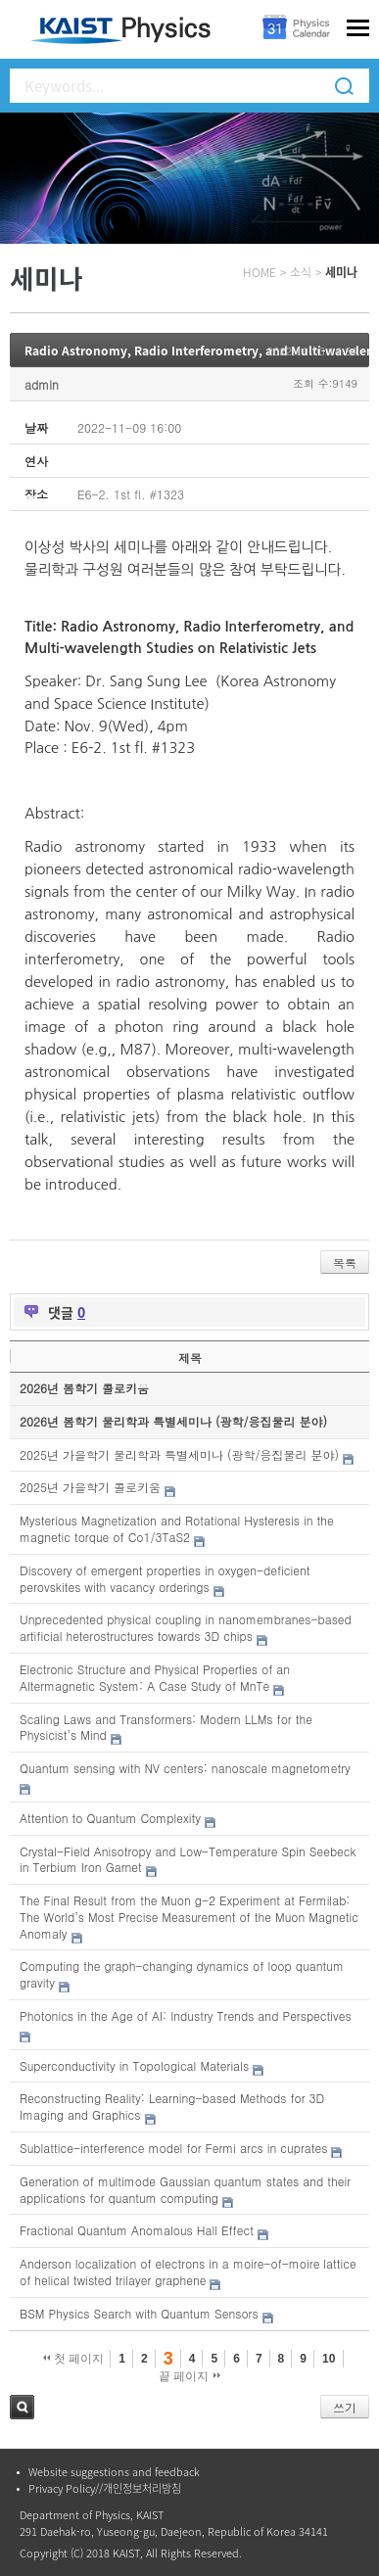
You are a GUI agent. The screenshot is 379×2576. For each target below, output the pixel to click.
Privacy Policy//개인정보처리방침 (104, 2488)
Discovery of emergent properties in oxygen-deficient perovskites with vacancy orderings (165, 1578)
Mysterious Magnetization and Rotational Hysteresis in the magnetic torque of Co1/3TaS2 (177, 1528)
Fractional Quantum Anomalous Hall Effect (137, 2230)
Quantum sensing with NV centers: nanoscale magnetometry (185, 1767)
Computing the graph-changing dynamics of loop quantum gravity (182, 1974)
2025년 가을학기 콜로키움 (90, 1486)
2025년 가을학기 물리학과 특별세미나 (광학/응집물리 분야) (179, 1454)
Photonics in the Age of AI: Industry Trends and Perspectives (186, 2015)
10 (328, 2358)
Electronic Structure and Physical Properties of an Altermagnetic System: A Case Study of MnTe (155, 1677)
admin (41, 384)
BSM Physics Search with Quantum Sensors (139, 2313)
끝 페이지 (189, 2376)
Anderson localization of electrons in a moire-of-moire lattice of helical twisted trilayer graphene (188, 2271)
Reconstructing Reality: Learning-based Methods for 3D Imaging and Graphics (172, 2106)
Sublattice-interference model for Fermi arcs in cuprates (173, 2147)
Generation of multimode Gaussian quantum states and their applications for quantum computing (185, 2189)
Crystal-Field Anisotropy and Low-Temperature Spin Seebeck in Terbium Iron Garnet (188, 1859)
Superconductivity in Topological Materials (134, 2065)
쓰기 (344, 2407)
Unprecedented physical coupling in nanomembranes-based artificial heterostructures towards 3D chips (186, 1627)
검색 (22, 2407)
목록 (344, 1262)
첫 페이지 (74, 2358)
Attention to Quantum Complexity (110, 1817)
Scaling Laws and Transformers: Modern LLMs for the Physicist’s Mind (166, 1727)
